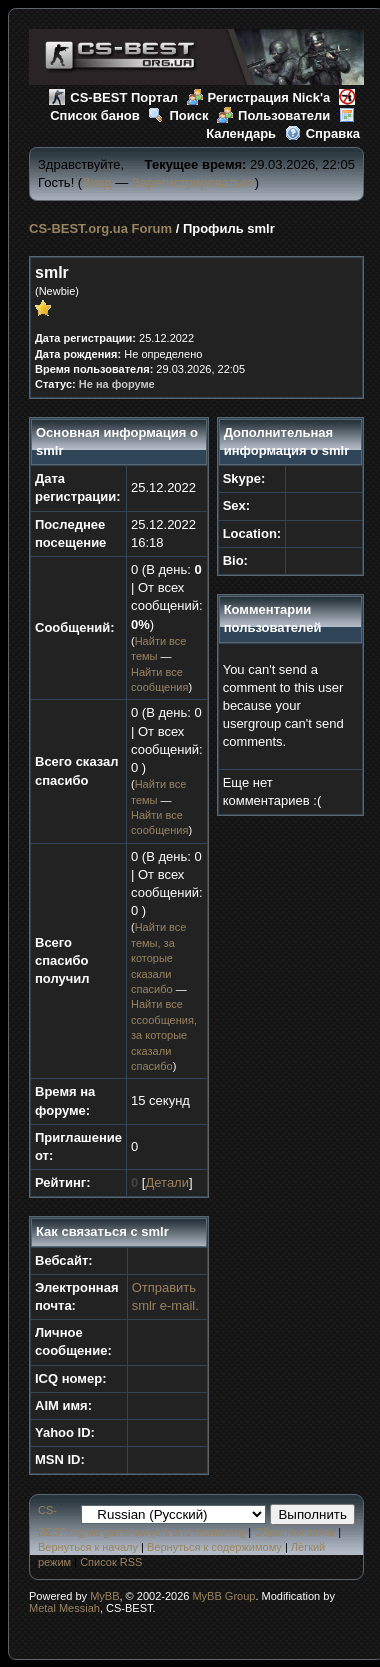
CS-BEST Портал (113, 97)
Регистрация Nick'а (259, 97)
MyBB (104, 1596)
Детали (167, 1182)
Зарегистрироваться (193, 182)
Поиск (178, 115)
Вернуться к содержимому (214, 1547)
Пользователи (273, 115)
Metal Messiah (64, 1608)
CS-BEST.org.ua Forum (100, 228)
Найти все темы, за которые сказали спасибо (158, 958)
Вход (96, 182)
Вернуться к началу (88, 1547)
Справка (322, 133)
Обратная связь (294, 1532)
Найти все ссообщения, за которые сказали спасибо (164, 1035)
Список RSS (111, 1562)
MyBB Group (223, 1596)
